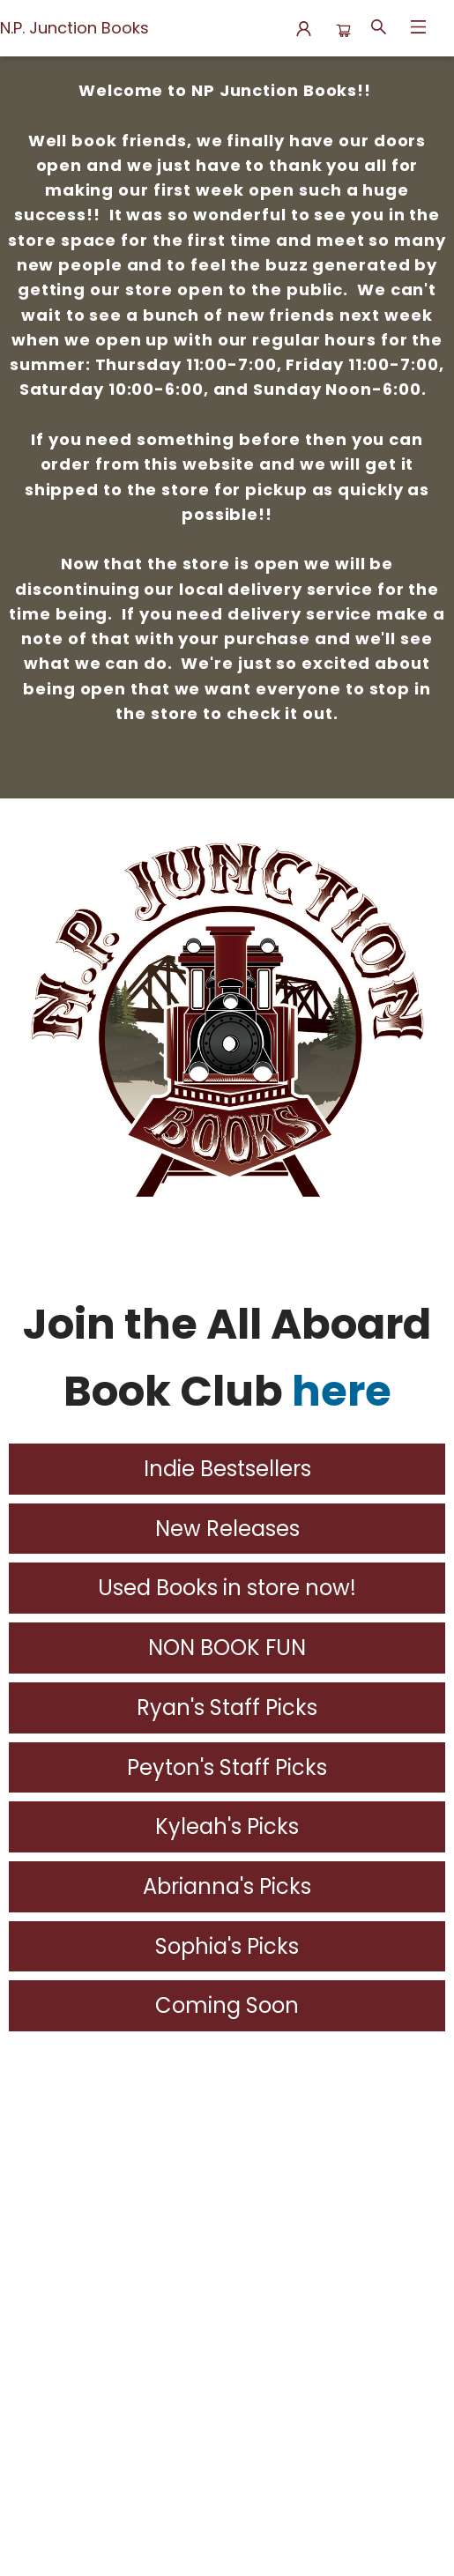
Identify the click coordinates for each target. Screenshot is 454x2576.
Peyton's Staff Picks (227, 1767)
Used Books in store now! (227, 1587)
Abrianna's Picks (227, 1886)
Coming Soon (227, 2005)
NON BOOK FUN (227, 1647)
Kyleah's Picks (227, 1826)
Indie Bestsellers (227, 1468)
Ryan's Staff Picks (227, 1707)
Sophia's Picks (227, 1946)
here (341, 1391)
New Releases (227, 1528)
